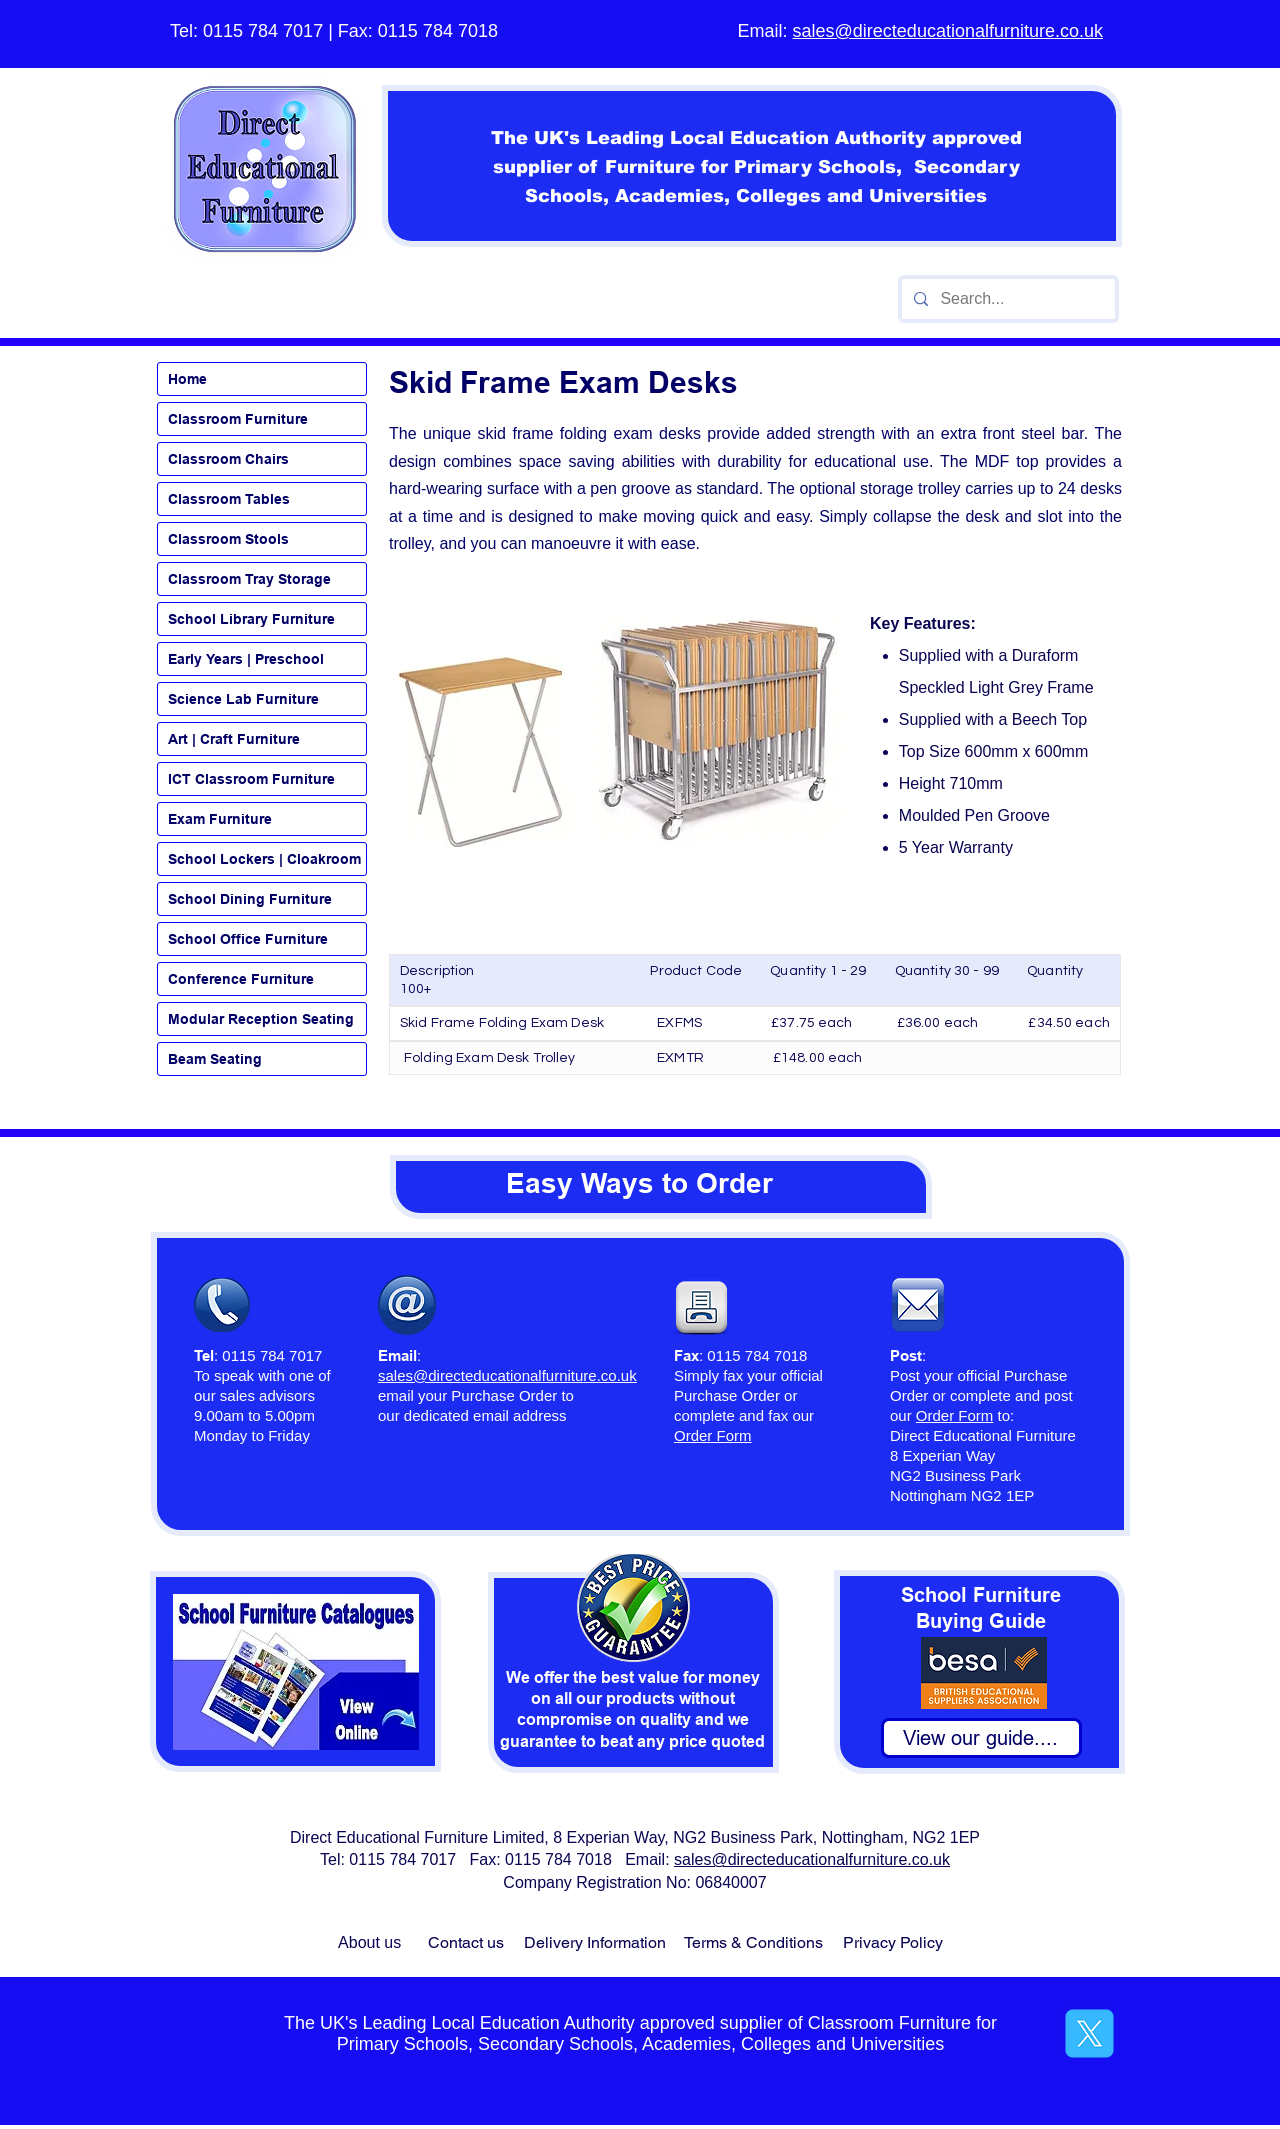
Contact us (466, 1942)
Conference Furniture (241, 979)
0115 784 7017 (263, 31)
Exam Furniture (220, 819)
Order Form (955, 1415)
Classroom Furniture (238, 419)
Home (187, 379)
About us (369, 1942)
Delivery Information (595, 1942)
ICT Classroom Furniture (251, 779)
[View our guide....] (981, 1738)
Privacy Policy (893, 1942)
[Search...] (1006, 299)
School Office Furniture (248, 939)
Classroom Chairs (228, 459)
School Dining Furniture (250, 899)
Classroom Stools (228, 539)
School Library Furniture (251, 619)
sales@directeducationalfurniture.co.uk (948, 31)
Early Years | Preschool (246, 659)
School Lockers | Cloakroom (264, 859)
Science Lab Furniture (243, 699)
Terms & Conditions (753, 1942)
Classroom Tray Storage (249, 579)
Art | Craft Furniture (234, 739)
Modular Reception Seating (261, 1019)
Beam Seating (215, 1059)
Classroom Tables (229, 499)
